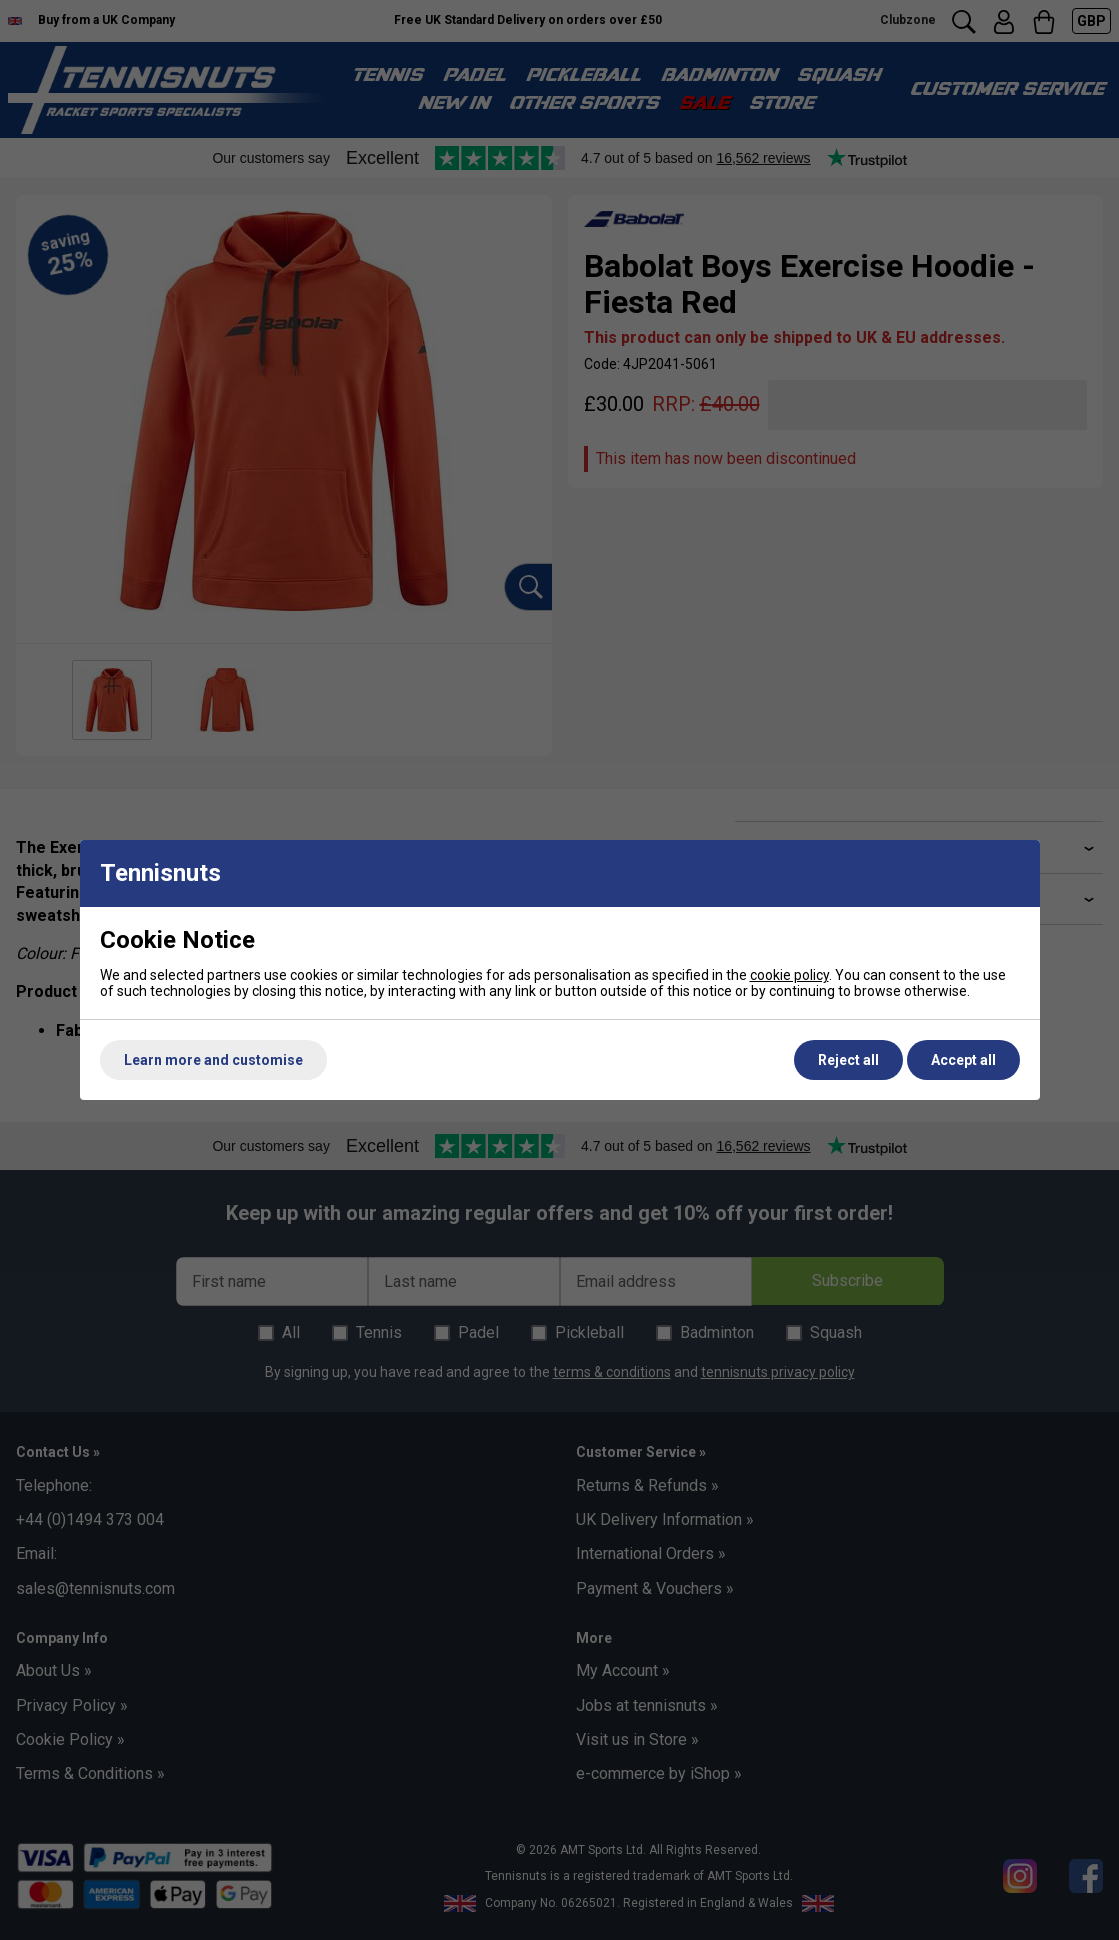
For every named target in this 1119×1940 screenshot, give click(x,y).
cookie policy (789, 975)
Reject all (848, 1060)
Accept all (963, 1060)
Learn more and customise (213, 1060)
